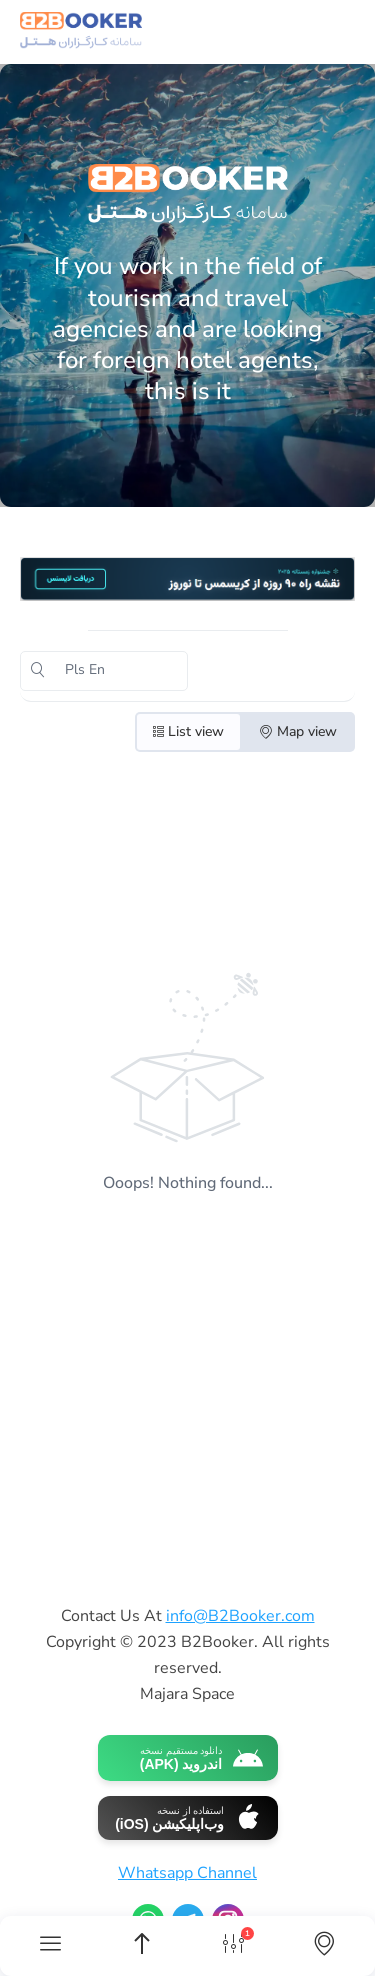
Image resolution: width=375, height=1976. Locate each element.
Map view (298, 731)
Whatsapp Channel (187, 1873)
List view (188, 731)
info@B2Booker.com (240, 1616)
